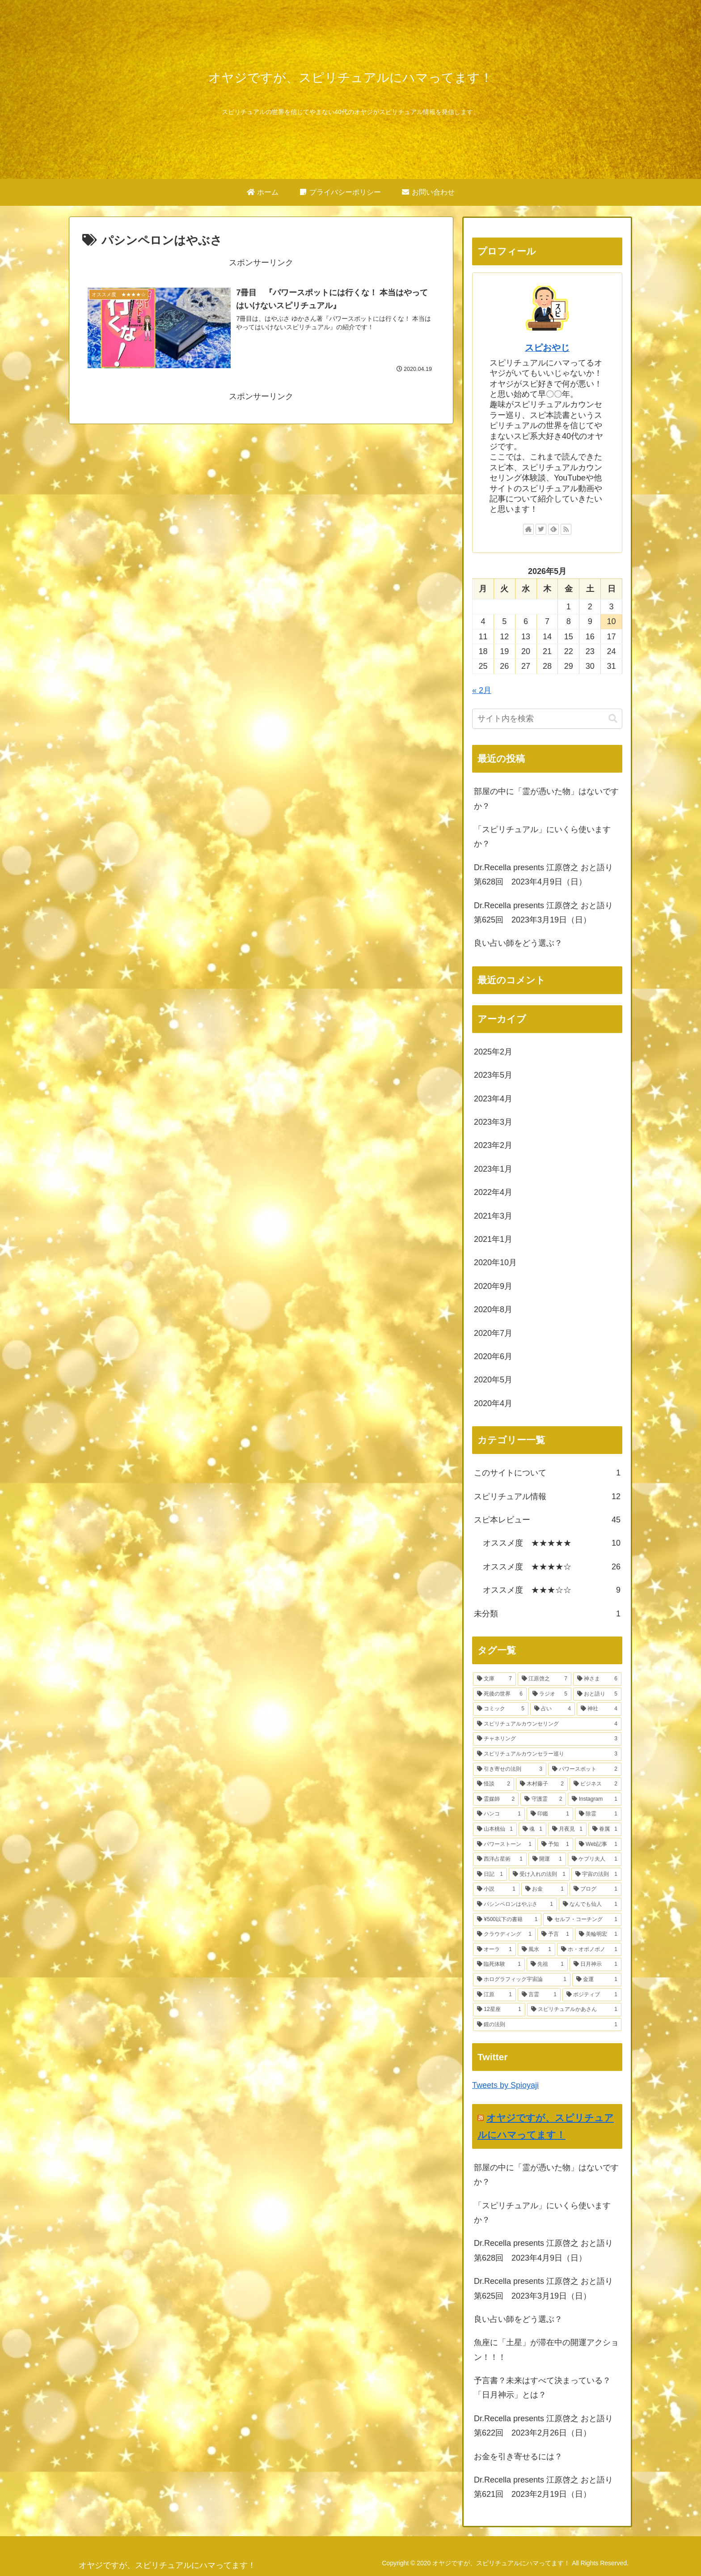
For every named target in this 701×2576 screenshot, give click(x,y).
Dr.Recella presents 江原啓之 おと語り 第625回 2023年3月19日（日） (547, 912)
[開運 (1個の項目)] (547, 1859)
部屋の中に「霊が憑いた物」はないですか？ (546, 798)
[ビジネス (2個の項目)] (595, 1784)
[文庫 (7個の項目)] (494, 1679)
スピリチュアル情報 (547, 1496)
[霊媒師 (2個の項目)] (496, 1799)
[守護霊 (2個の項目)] (543, 1799)
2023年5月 (493, 1075)
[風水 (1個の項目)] (536, 1949)
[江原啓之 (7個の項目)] (544, 1679)
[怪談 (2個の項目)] (493, 1784)
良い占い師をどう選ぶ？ (518, 943)
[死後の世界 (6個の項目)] (500, 1694)
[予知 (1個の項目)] (555, 1844)
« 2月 (481, 690)
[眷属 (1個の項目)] (604, 1829)
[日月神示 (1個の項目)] (595, 1964)
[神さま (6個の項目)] (597, 1679)
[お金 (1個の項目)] (544, 1889)
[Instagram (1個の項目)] (594, 1799)
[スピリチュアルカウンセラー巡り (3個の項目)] (547, 1754)
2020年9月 (493, 1286)
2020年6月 (493, 1356)
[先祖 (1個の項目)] (547, 1964)
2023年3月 (493, 1122)
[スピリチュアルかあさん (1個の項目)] (574, 2009)
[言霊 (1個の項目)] (539, 1995)
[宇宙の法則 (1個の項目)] (596, 1874)
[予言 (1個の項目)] (555, 1934)
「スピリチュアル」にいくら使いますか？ (542, 836)
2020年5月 (493, 1379)
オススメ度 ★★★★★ (552, 1543)
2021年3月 (493, 1215)
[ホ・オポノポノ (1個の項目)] (589, 1949)
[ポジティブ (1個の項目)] (591, 1995)
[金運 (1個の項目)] (596, 1979)
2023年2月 (493, 1145)
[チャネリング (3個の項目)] (547, 1739)
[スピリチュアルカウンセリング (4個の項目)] (547, 1724)
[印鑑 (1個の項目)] (550, 1814)
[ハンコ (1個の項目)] (499, 1814)
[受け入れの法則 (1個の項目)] (539, 1874)
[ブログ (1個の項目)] (595, 1889)
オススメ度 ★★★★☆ (552, 1567)
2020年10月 (495, 1262)
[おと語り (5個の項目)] (597, 1694)
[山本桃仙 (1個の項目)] (495, 1829)
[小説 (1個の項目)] (496, 1889)
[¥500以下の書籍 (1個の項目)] (507, 1919)
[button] (613, 719)
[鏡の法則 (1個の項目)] (547, 2025)
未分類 (547, 1614)
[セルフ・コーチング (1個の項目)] (582, 1919)
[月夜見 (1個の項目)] (567, 1829)
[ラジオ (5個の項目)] (549, 1694)
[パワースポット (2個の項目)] (584, 1769)
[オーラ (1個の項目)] (494, 1949)
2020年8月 (493, 1309)
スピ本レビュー (547, 1520)
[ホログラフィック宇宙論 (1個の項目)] (521, 1979)
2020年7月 (493, 1333)
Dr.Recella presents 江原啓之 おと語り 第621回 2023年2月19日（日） (547, 2487)
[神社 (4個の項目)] (599, 1709)
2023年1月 (493, 1169)
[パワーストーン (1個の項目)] (504, 1844)
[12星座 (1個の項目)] (499, 2009)
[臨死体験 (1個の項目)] (499, 1964)
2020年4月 (493, 1403)
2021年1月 (493, 1239)
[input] (547, 719)
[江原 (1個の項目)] (494, 1995)
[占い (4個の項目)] (552, 1709)
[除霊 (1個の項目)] (598, 1814)
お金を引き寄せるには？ (518, 2456)
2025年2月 (493, 1051)
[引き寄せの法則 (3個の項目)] (509, 1769)
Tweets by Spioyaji (505, 2085)
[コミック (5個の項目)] (500, 1709)
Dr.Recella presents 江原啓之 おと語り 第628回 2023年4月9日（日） (547, 874)
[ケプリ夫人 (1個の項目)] (594, 1859)
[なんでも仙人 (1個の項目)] (590, 1904)
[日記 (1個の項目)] (490, 1874)
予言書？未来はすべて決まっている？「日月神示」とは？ (542, 2387)
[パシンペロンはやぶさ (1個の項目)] (515, 1904)
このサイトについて (547, 1473)
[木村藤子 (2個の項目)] (542, 1784)
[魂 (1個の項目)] (532, 1829)
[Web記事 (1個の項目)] (598, 1844)
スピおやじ (547, 348)
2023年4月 (493, 1098)
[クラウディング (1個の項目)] (504, 1934)
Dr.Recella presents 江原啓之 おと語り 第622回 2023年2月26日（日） (547, 2425)
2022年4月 (493, 1192)
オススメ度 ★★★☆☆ (552, 1590)
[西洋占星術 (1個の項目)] (500, 1859)
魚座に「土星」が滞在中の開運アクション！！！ (546, 2349)
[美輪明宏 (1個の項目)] (598, 1934)
